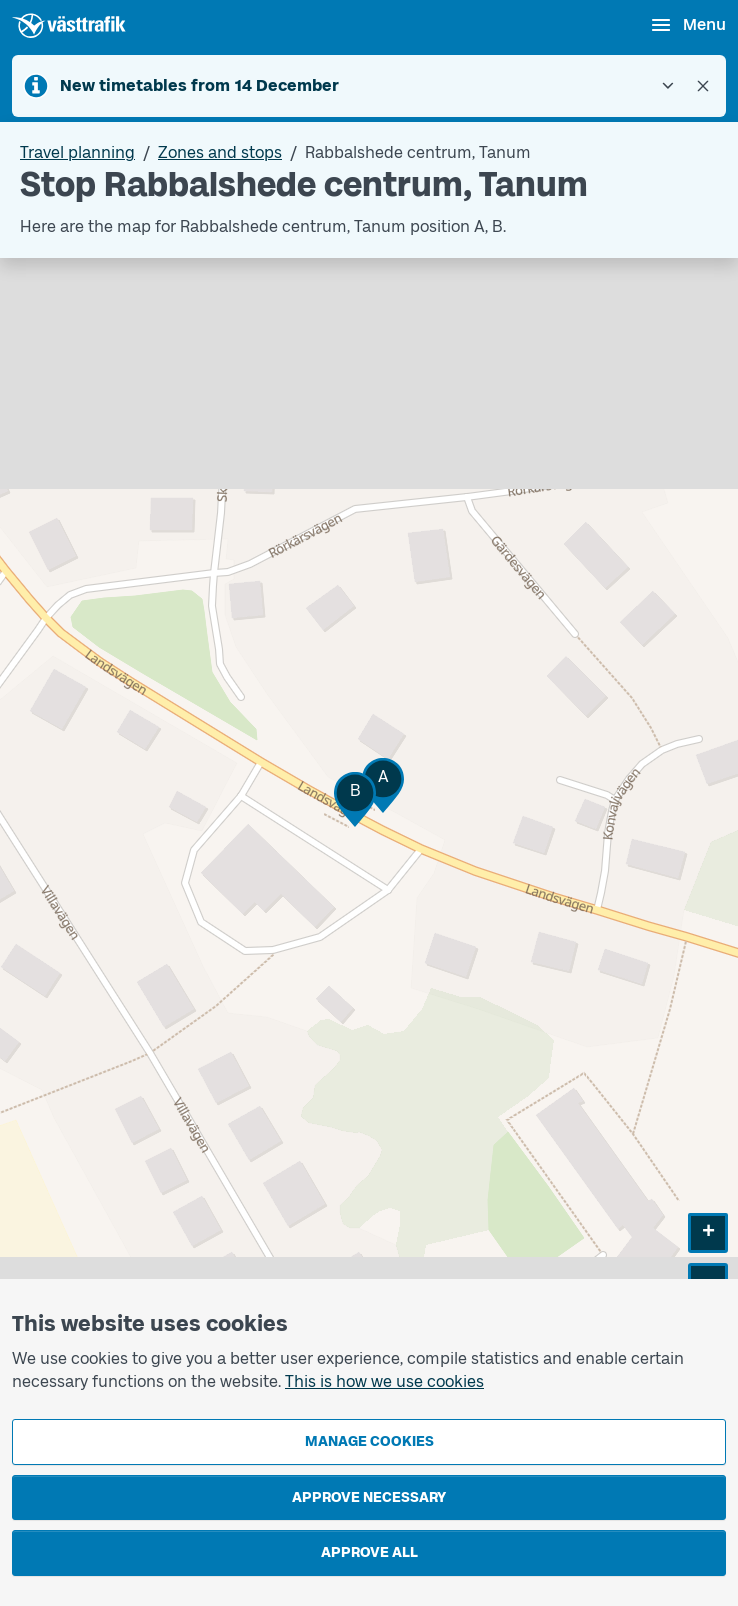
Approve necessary (369, 1497)
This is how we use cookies (384, 1381)
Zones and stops (220, 152)
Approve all (369, 1552)
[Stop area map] (369, 820)
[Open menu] (687, 25)
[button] (383, 785)
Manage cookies (369, 1441)
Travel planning (77, 152)
